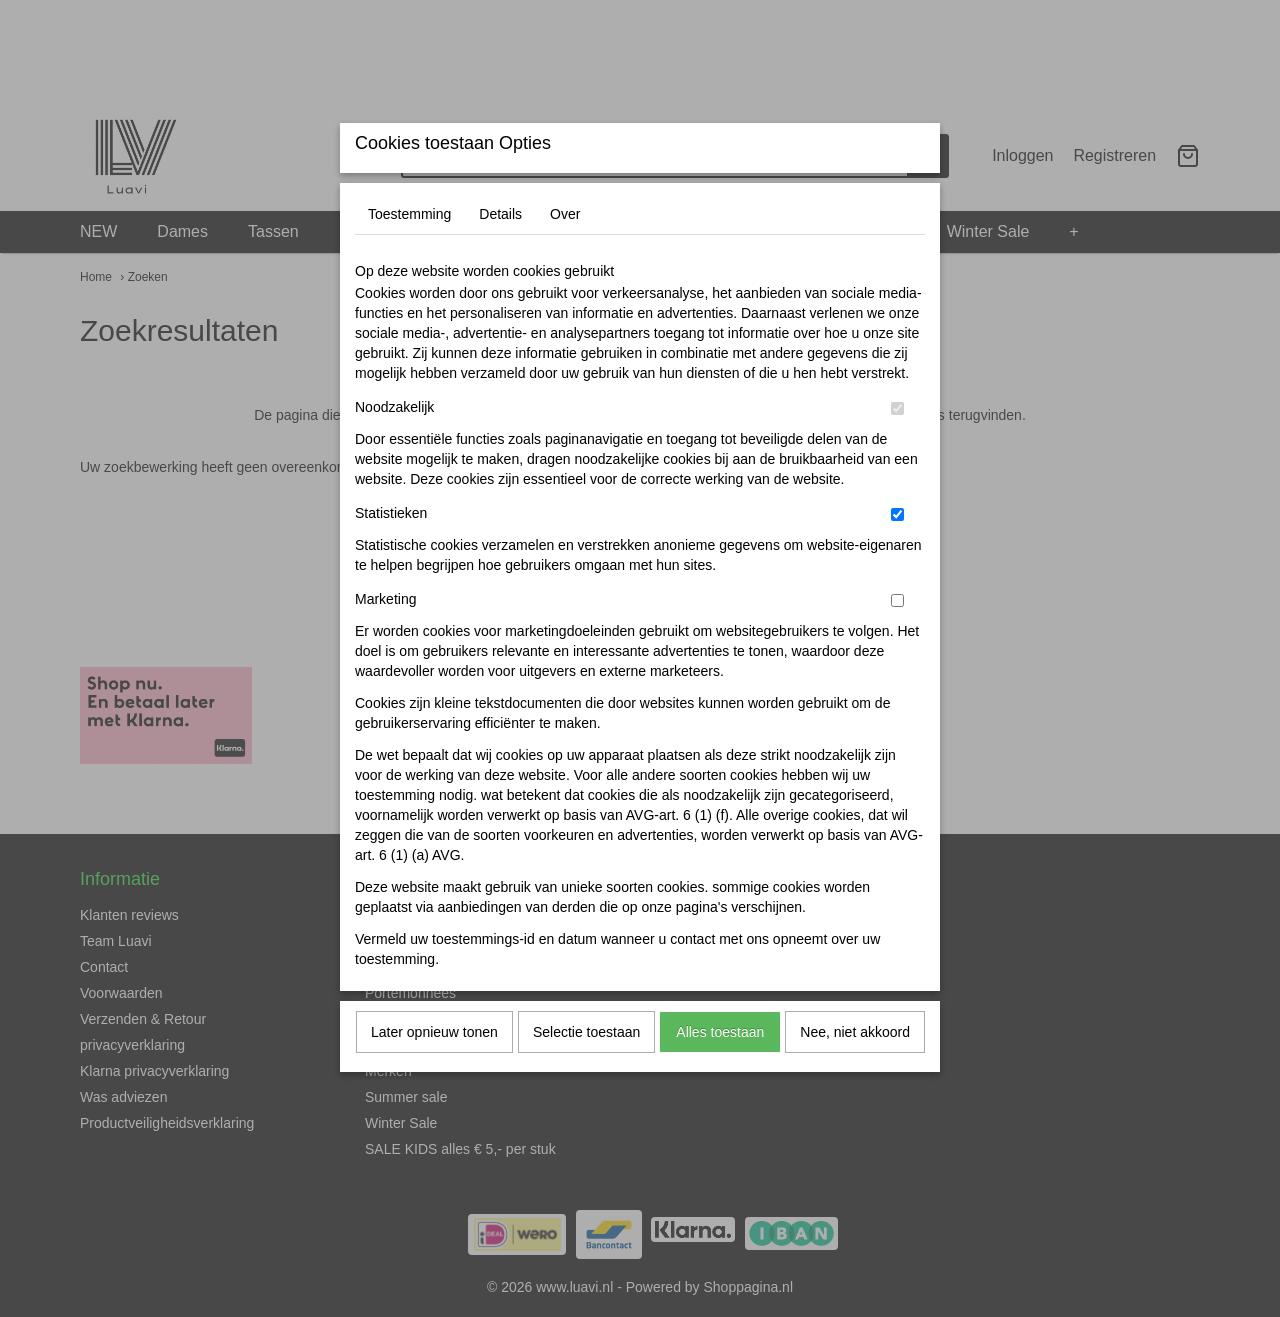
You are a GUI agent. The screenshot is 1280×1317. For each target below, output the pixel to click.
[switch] (897, 447)
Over (565, 253)
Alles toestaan (720, 1071)
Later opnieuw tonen (434, 1071)
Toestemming (409, 253)
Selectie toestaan (586, 1071)
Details (500, 253)
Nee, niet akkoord (855, 1071)
